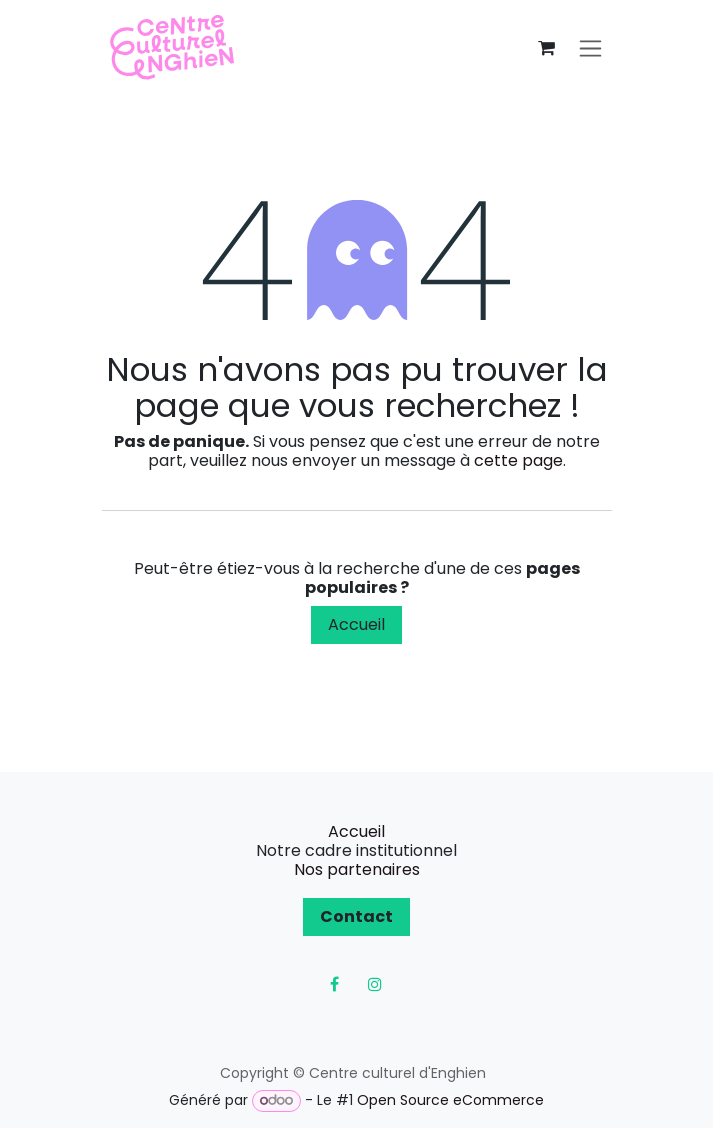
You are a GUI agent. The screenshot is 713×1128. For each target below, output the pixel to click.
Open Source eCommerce (450, 1100)
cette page (518, 460)
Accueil (356, 624)
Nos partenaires (357, 869)
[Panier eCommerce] (547, 48)
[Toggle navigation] (590, 48)
